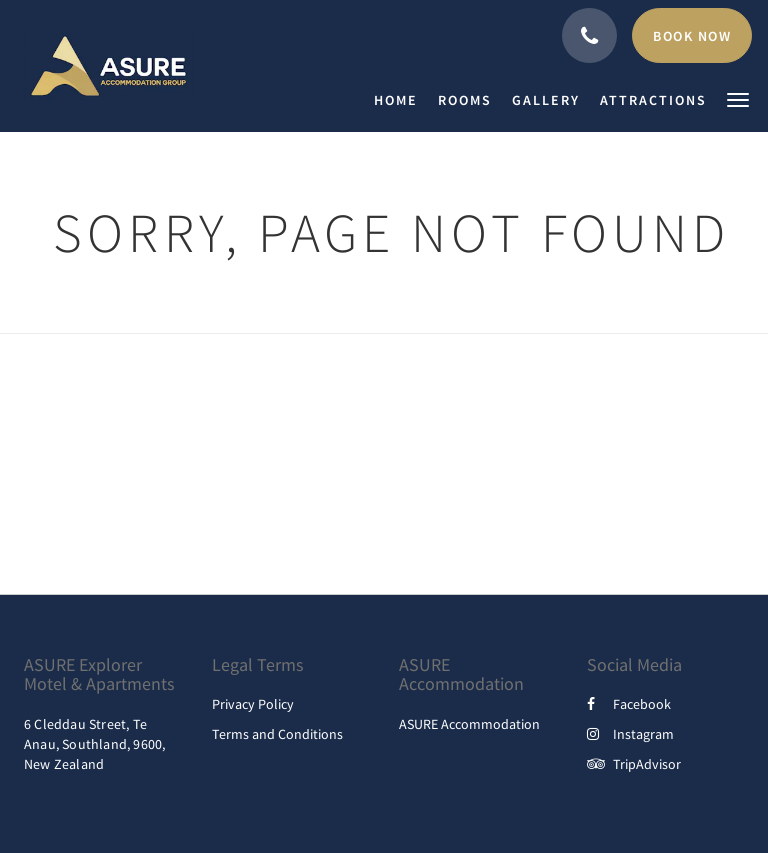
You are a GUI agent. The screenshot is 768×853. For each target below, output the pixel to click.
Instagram (630, 734)
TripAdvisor (634, 764)
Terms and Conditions (277, 734)
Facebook (629, 704)
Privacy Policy (253, 704)
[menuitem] (401, 100)
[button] (738, 98)
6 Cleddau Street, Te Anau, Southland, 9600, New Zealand (94, 744)
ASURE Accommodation (469, 724)
